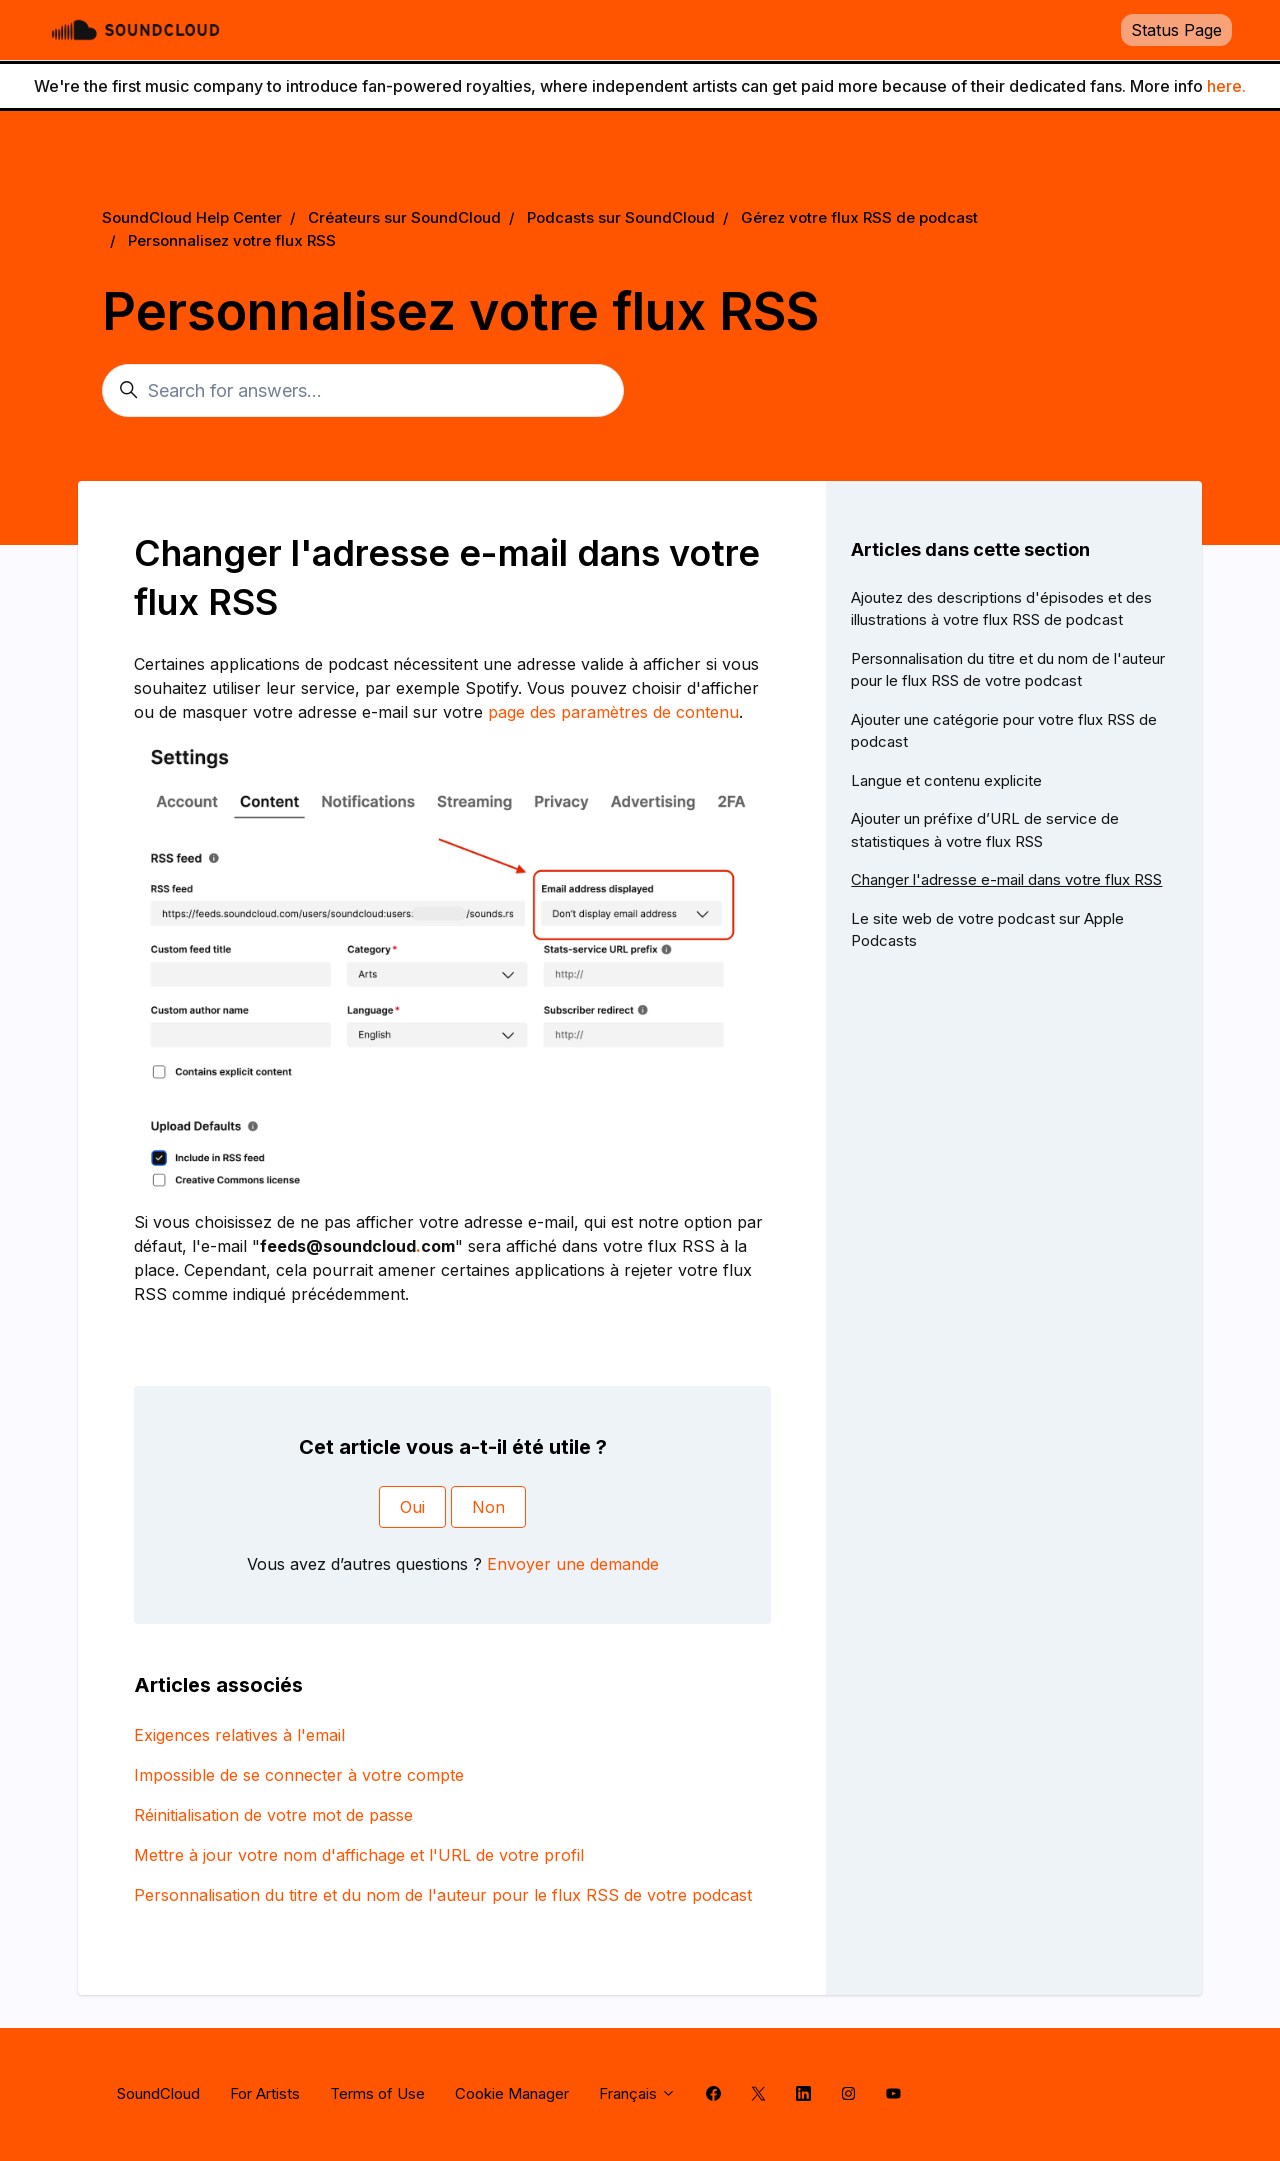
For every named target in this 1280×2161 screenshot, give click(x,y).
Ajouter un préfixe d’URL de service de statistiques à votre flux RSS (985, 830)
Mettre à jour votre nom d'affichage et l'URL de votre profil (359, 1855)
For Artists (265, 2093)
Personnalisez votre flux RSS (232, 240)
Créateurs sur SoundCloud (404, 217)
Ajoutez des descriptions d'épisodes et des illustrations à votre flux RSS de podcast (1001, 609)
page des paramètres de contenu (613, 712)
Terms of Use (377, 2093)
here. (1226, 86)
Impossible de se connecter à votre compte (299, 1775)
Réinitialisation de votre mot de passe (273, 1815)
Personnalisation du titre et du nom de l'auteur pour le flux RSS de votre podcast (443, 1895)
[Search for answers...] (363, 390)
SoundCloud (158, 2093)
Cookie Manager (512, 2093)
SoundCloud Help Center (192, 217)
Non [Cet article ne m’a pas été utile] (488, 1507)
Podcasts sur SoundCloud (621, 217)
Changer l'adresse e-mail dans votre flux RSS (1006, 879)
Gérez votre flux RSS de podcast (859, 217)
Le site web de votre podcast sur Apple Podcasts (987, 930)
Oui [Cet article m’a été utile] (412, 1507)
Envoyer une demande (573, 1564)
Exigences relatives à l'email (239, 1735)
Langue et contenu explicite (946, 780)
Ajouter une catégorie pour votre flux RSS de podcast (1004, 731)
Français (637, 2093)
